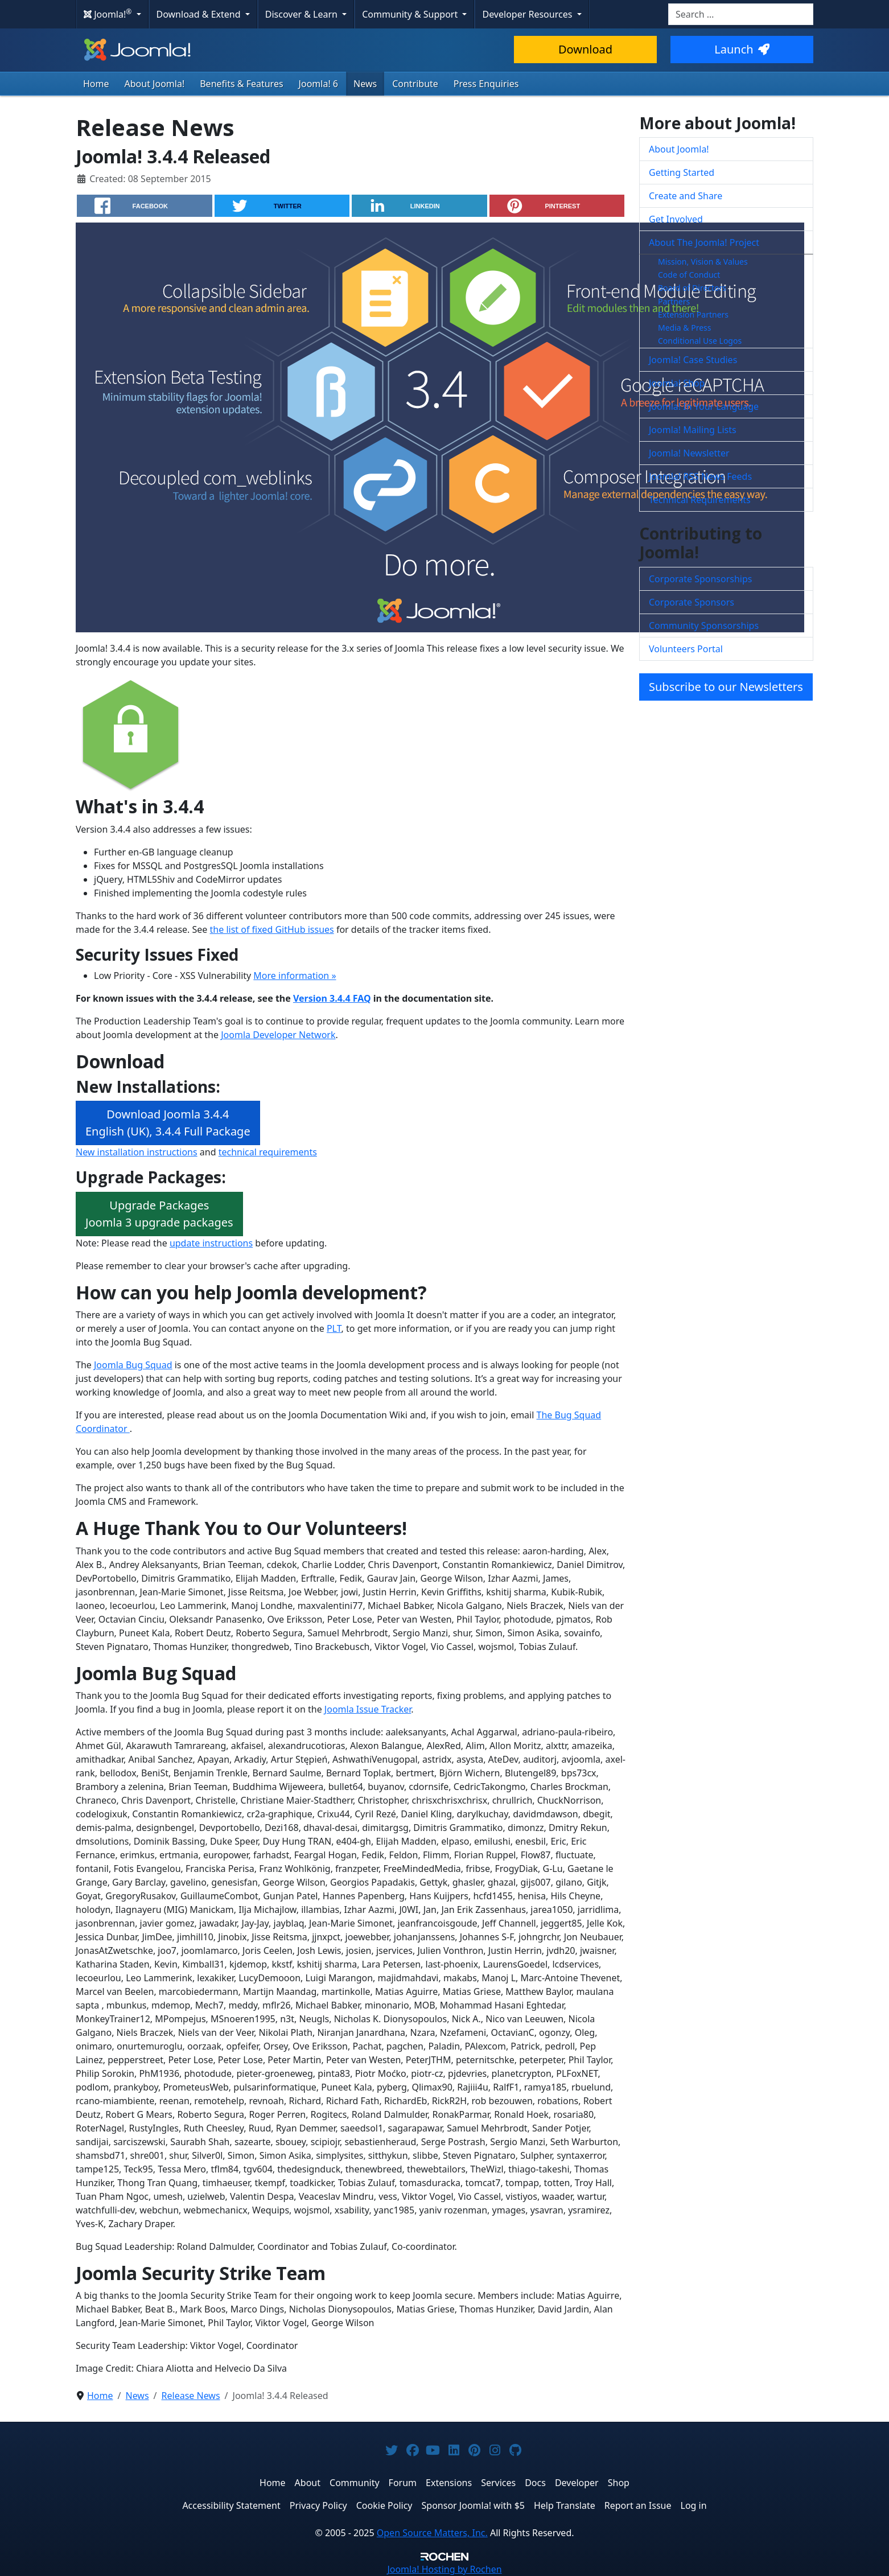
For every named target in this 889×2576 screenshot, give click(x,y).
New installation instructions (136, 1152)
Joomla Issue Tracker (367, 1709)
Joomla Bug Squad (133, 1365)
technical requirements (268, 1152)
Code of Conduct (689, 274)
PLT (334, 1328)
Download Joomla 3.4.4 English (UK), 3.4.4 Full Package (167, 1122)
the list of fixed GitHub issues (272, 929)
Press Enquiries (486, 83)
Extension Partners (693, 314)
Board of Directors (692, 287)
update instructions (211, 1243)
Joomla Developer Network (278, 1034)
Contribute (415, 83)
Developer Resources (528, 14)
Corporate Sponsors (691, 602)
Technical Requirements (700, 499)
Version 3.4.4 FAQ (332, 998)
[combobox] (740, 14)
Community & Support (411, 14)
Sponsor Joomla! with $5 (473, 2505)
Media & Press (684, 327)
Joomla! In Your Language (704, 406)
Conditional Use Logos (700, 340)
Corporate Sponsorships (700, 579)
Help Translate (564, 2505)
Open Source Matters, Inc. (432, 2532)
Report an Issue (638, 2505)
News (365, 83)
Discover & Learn (302, 14)
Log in (694, 2505)
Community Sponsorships (704, 625)
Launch (741, 49)
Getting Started (681, 172)
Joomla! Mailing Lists (692, 429)
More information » (294, 975)
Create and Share (685, 196)
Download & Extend (200, 14)
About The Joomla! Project (704, 242)
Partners (674, 301)
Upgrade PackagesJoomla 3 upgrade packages (159, 1214)
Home (96, 83)
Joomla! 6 (318, 83)
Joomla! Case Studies (693, 359)
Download (585, 49)
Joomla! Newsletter (689, 453)
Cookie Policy (384, 2505)
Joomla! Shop (677, 383)
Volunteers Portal (686, 649)
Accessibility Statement (231, 2505)
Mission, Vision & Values (703, 261)
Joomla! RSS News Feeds (700, 476)
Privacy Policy (318, 2505)
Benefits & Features (241, 83)
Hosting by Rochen (444, 2569)
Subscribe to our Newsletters (726, 686)
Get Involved (676, 219)
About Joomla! (155, 83)
